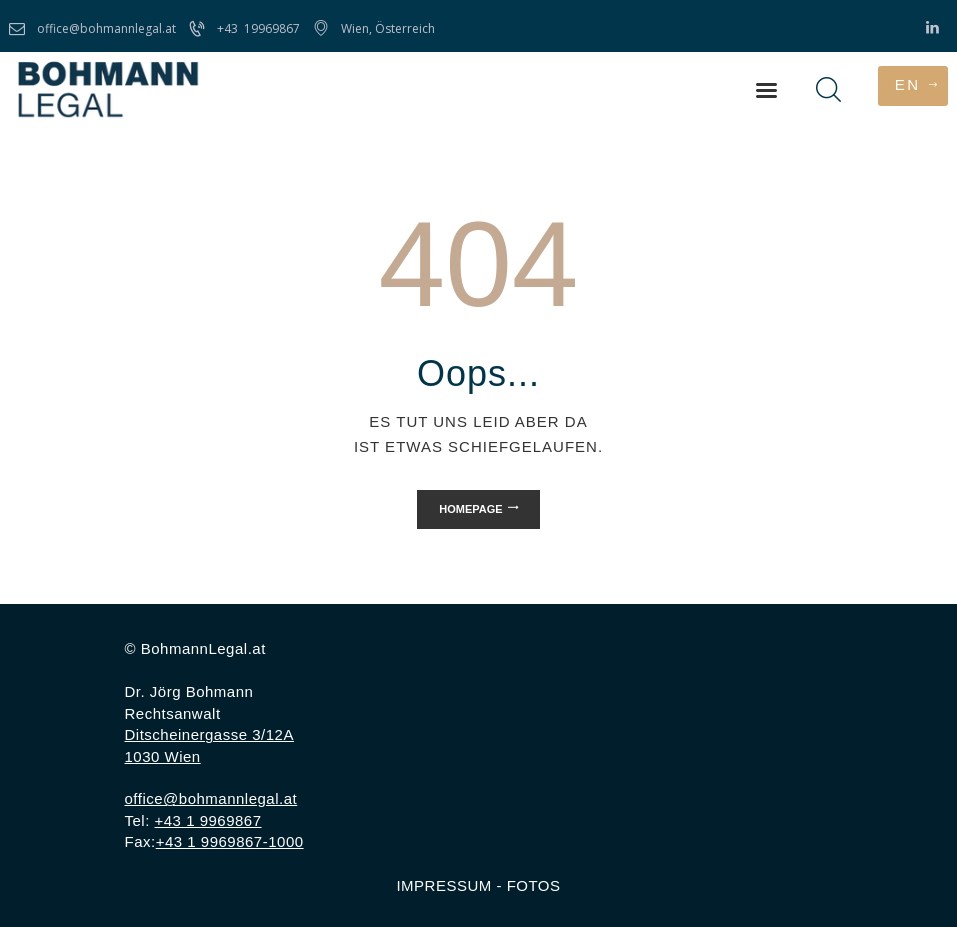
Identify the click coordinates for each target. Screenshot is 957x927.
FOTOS (534, 885)
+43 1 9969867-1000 (230, 841)
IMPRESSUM (443, 885)
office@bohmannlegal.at (211, 798)
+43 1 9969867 (208, 820)
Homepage (470, 509)
